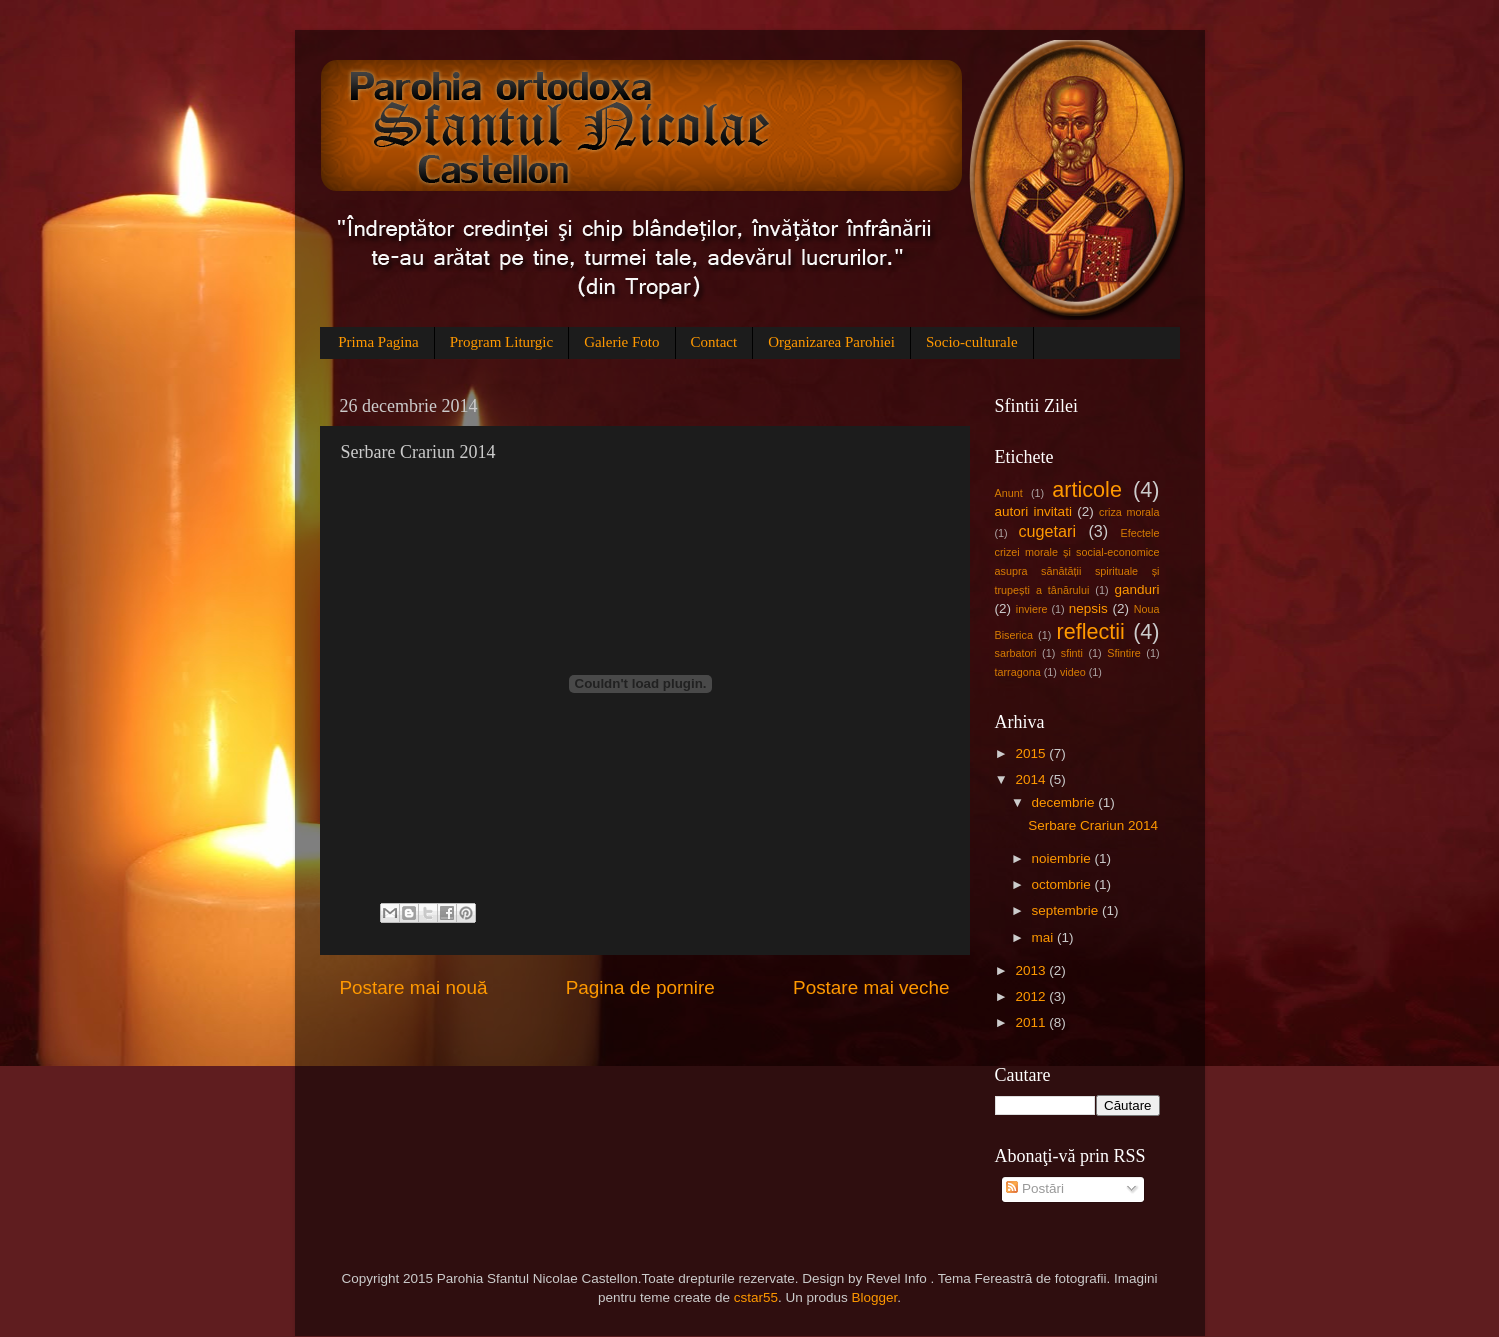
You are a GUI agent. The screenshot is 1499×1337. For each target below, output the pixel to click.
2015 (1032, 753)
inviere (1032, 609)
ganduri (1136, 589)
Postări (1035, 1188)
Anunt (1009, 493)
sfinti (1072, 653)
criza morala (1129, 512)
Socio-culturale (972, 342)
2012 (1032, 996)
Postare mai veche (871, 987)
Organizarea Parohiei (831, 342)
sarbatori (1016, 653)
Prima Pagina (378, 342)
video (1073, 672)
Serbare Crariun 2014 (1093, 825)
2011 (1032, 1022)
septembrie (1067, 910)
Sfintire (1124, 653)
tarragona (1018, 672)
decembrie (1065, 802)
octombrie (1063, 884)
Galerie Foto (621, 342)
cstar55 (756, 1297)
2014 (1032, 779)
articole (1087, 489)
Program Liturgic (501, 342)
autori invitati (1033, 511)
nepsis (1088, 608)
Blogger (875, 1297)
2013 (1032, 970)
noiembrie (1063, 858)
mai (1045, 937)
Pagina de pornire (640, 987)
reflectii (1091, 631)
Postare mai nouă (414, 987)
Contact (714, 342)
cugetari (1048, 531)
